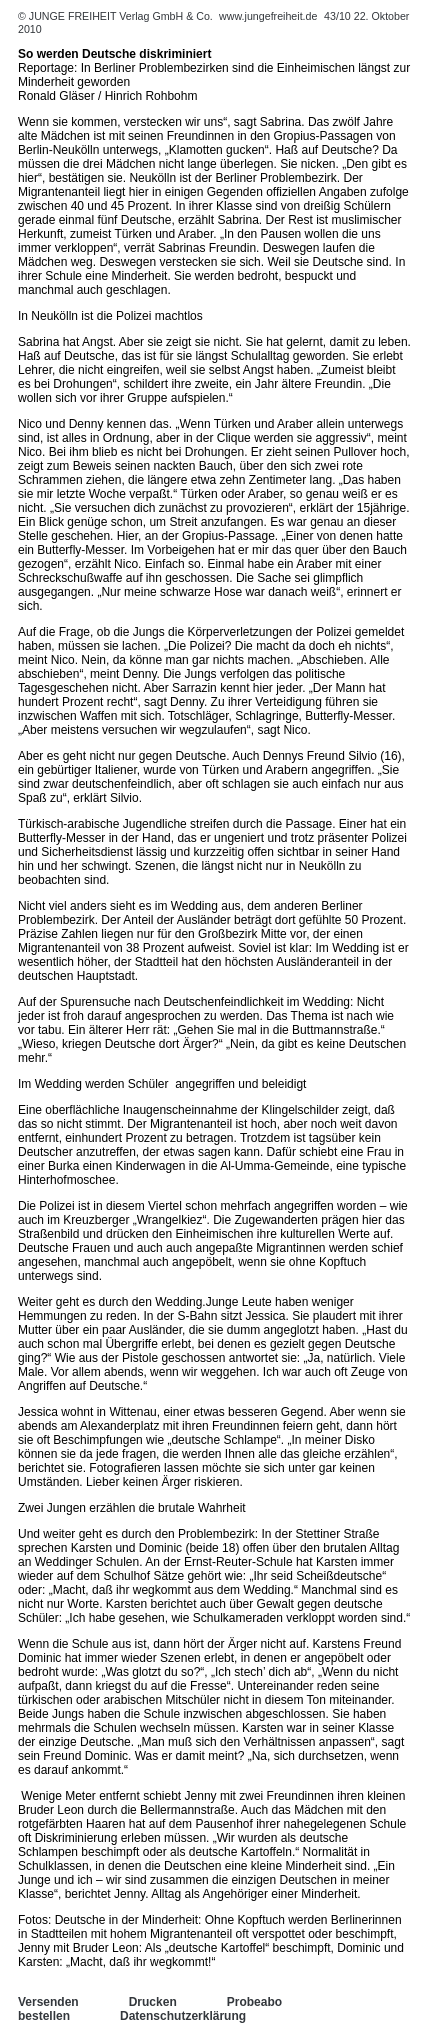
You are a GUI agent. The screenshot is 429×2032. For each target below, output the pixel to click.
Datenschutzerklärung (183, 2016)
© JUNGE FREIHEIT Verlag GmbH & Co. (117, 16)
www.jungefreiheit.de (268, 16)
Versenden (48, 2002)
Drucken (153, 2002)
